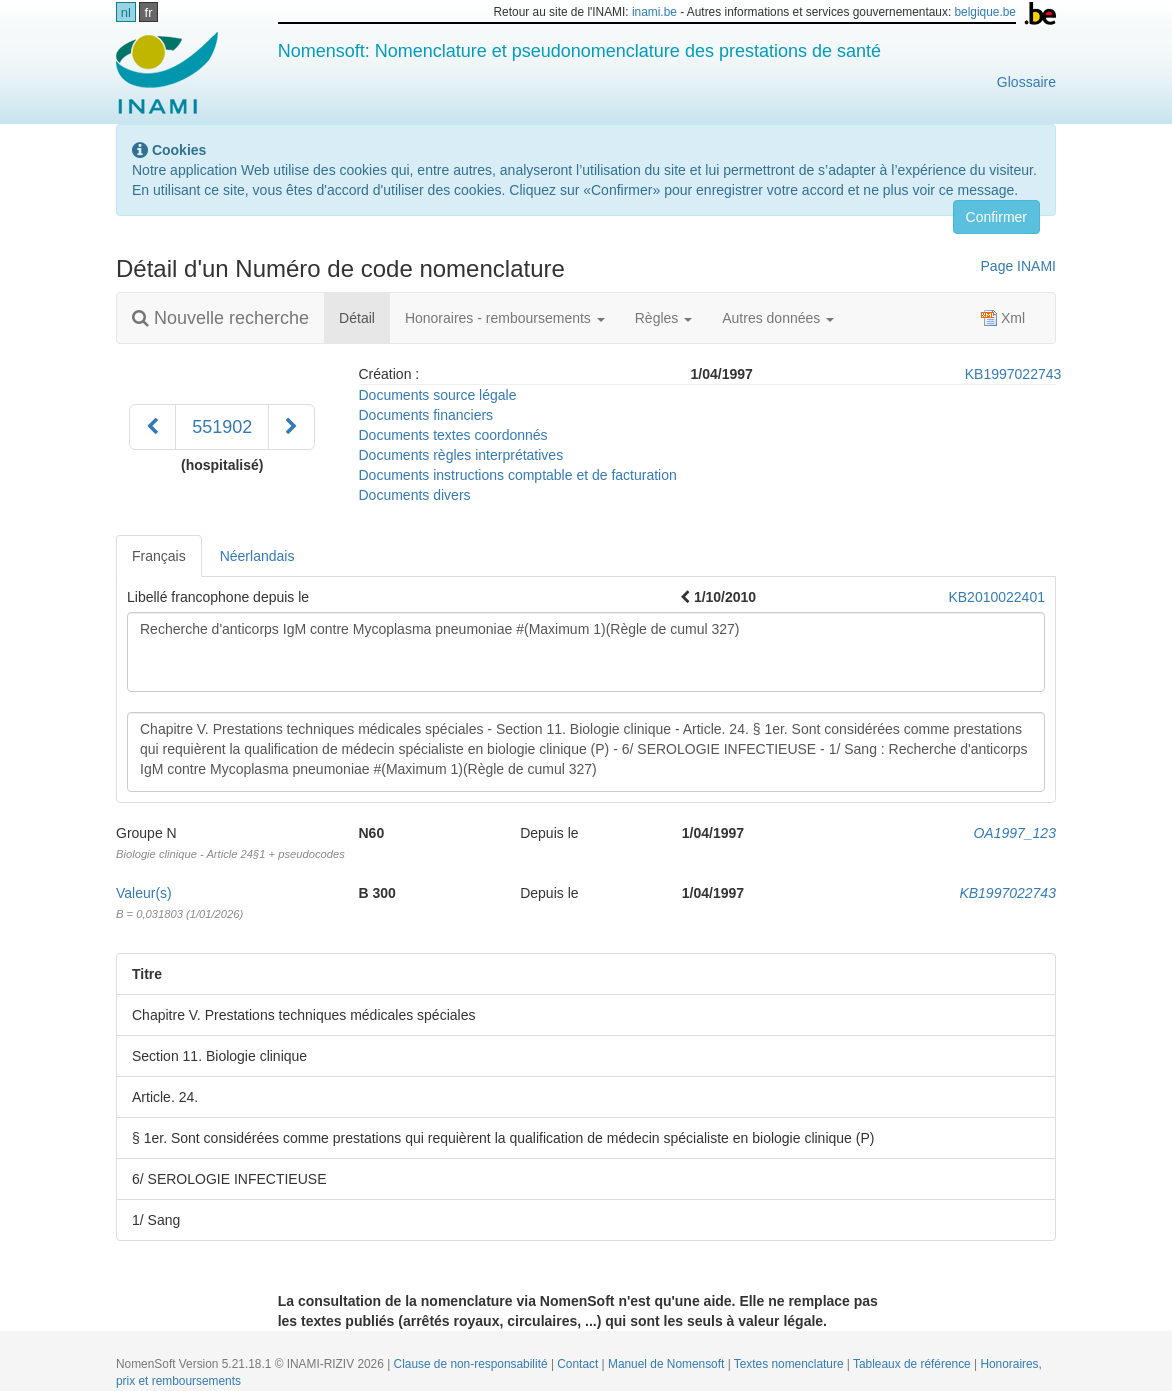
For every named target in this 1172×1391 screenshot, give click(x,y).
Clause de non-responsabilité (472, 1364)
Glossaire (1026, 82)
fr (149, 12)
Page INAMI (1018, 266)
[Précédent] (152, 427)
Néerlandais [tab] (257, 556)
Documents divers (415, 495)
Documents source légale (438, 395)
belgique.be (985, 12)
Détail (364, 316)
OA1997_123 (1014, 833)
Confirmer (996, 217)
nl (126, 12)
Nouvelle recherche (220, 318)
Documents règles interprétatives (461, 455)
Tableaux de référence (913, 1364)
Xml (1003, 318)
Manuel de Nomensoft (668, 1364)
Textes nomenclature (790, 1364)
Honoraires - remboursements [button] (505, 318)
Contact (579, 1364)
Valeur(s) (144, 893)
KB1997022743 (1013, 374)
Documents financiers (426, 415)
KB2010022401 (996, 597)
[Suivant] (291, 427)
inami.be (654, 12)
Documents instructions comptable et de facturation (518, 475)
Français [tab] (159, 556)
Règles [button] (663, 318)
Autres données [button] (778, 318)
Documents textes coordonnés (453, 435)
